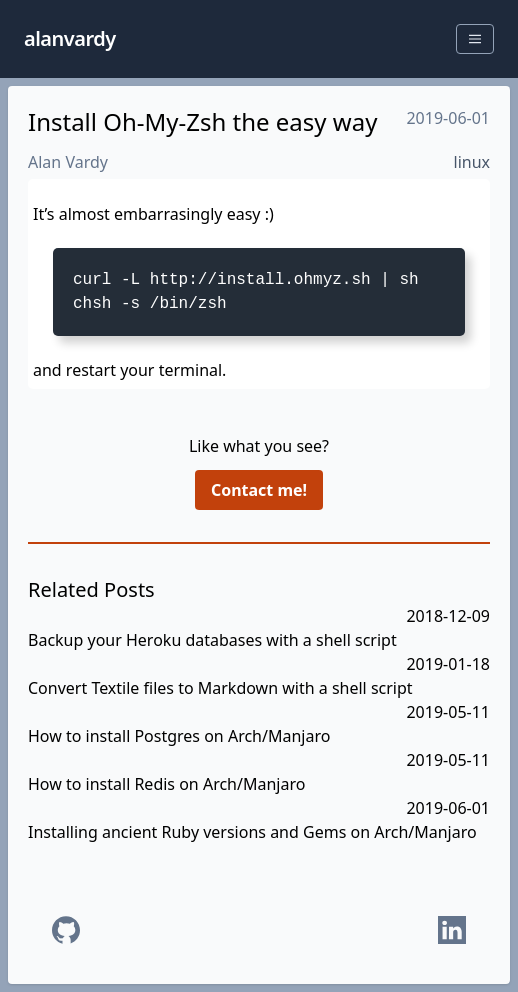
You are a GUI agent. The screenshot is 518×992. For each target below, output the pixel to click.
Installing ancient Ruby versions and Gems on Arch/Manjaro (252, 832)
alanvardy (70, 38)
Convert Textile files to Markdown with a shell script (220, 688)
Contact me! (259, 490)
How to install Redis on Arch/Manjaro (166, 784)
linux (472, 162)
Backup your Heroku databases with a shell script (212, 640)
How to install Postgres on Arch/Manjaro (179, 736)
